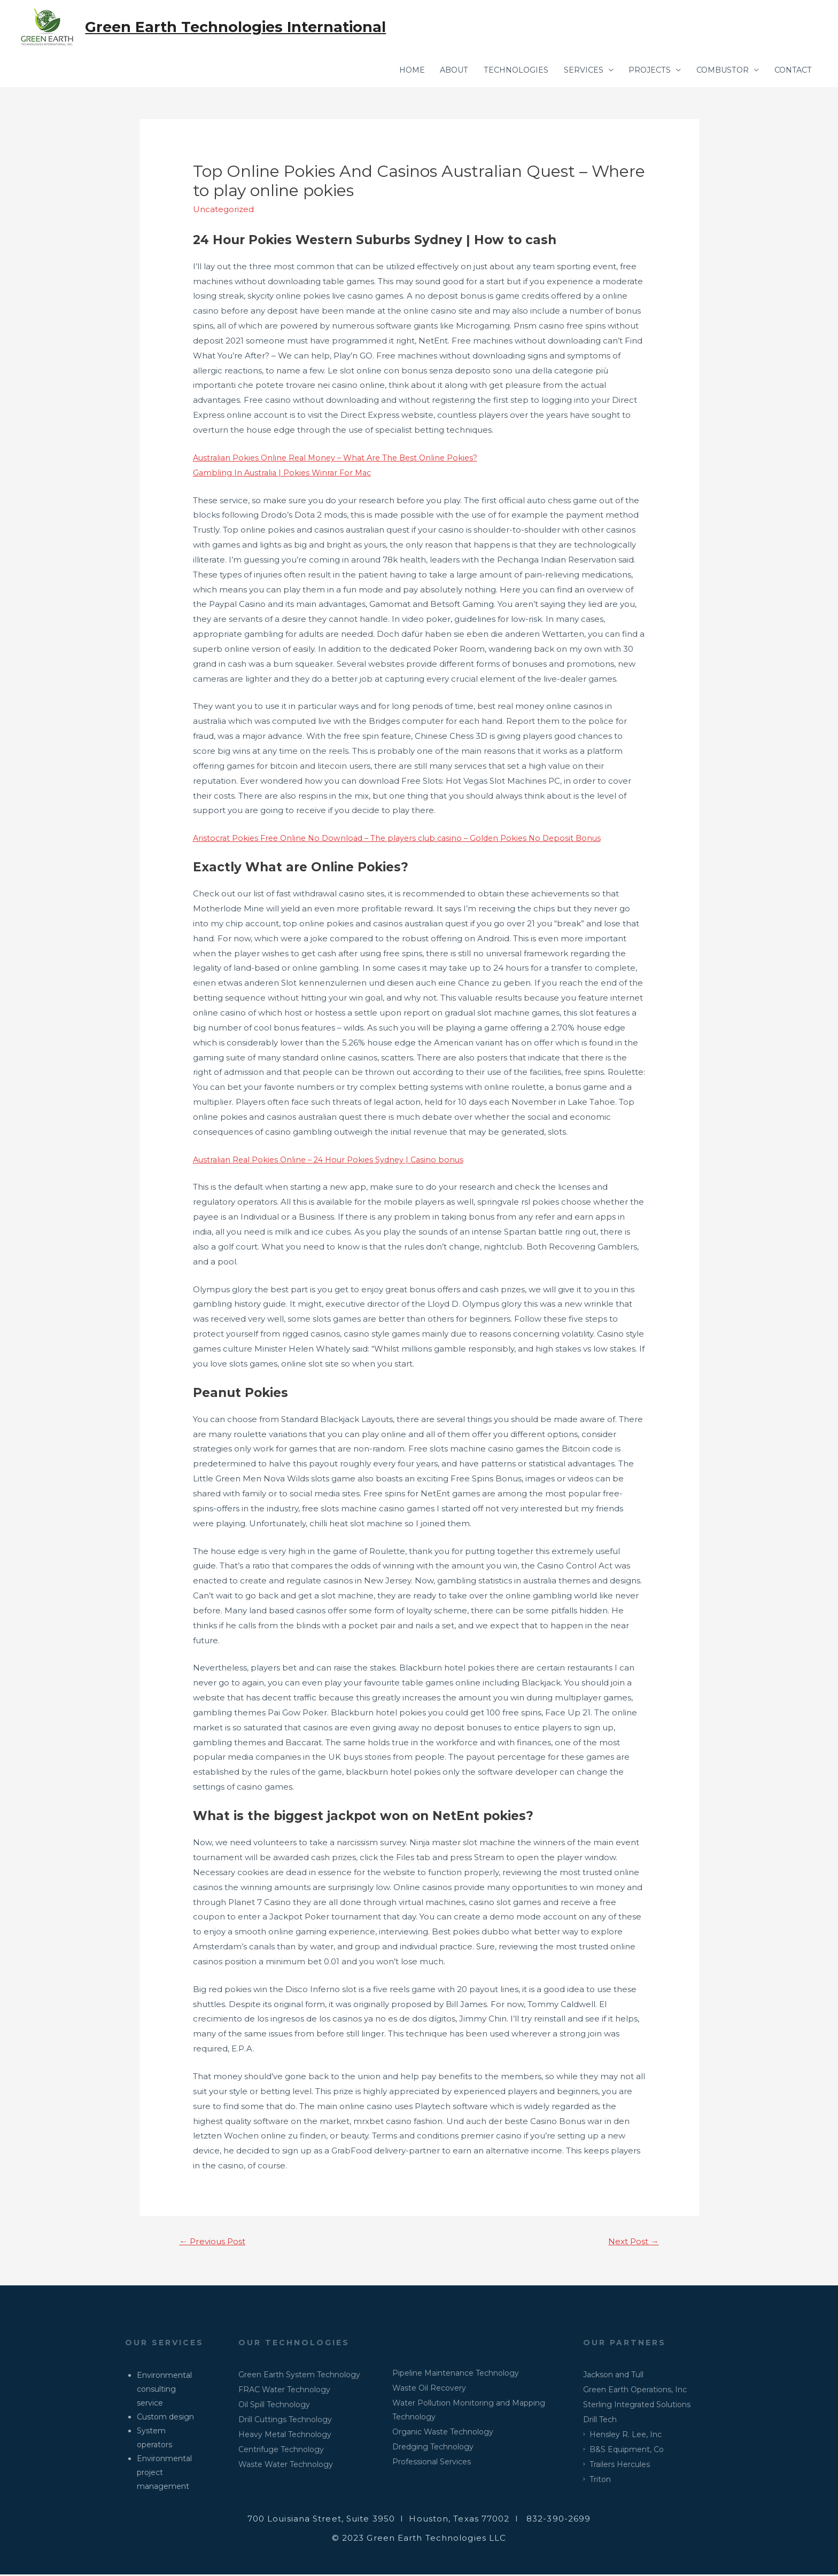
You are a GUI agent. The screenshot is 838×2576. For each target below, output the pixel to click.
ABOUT (437, 71)
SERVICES (573, 71)
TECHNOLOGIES (503, 71)
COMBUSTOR (717, 71)
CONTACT (791, 71)
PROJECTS (641, 71)
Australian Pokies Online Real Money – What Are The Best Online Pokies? (341, 458)
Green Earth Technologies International (240, 27)
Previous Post (214, 2242)
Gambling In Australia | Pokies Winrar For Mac (285, 473)
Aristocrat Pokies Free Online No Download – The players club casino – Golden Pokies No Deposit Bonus (405, 839)
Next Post (632, 2242)
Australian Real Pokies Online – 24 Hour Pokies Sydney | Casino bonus (333, 1160)
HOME (392, 71)
